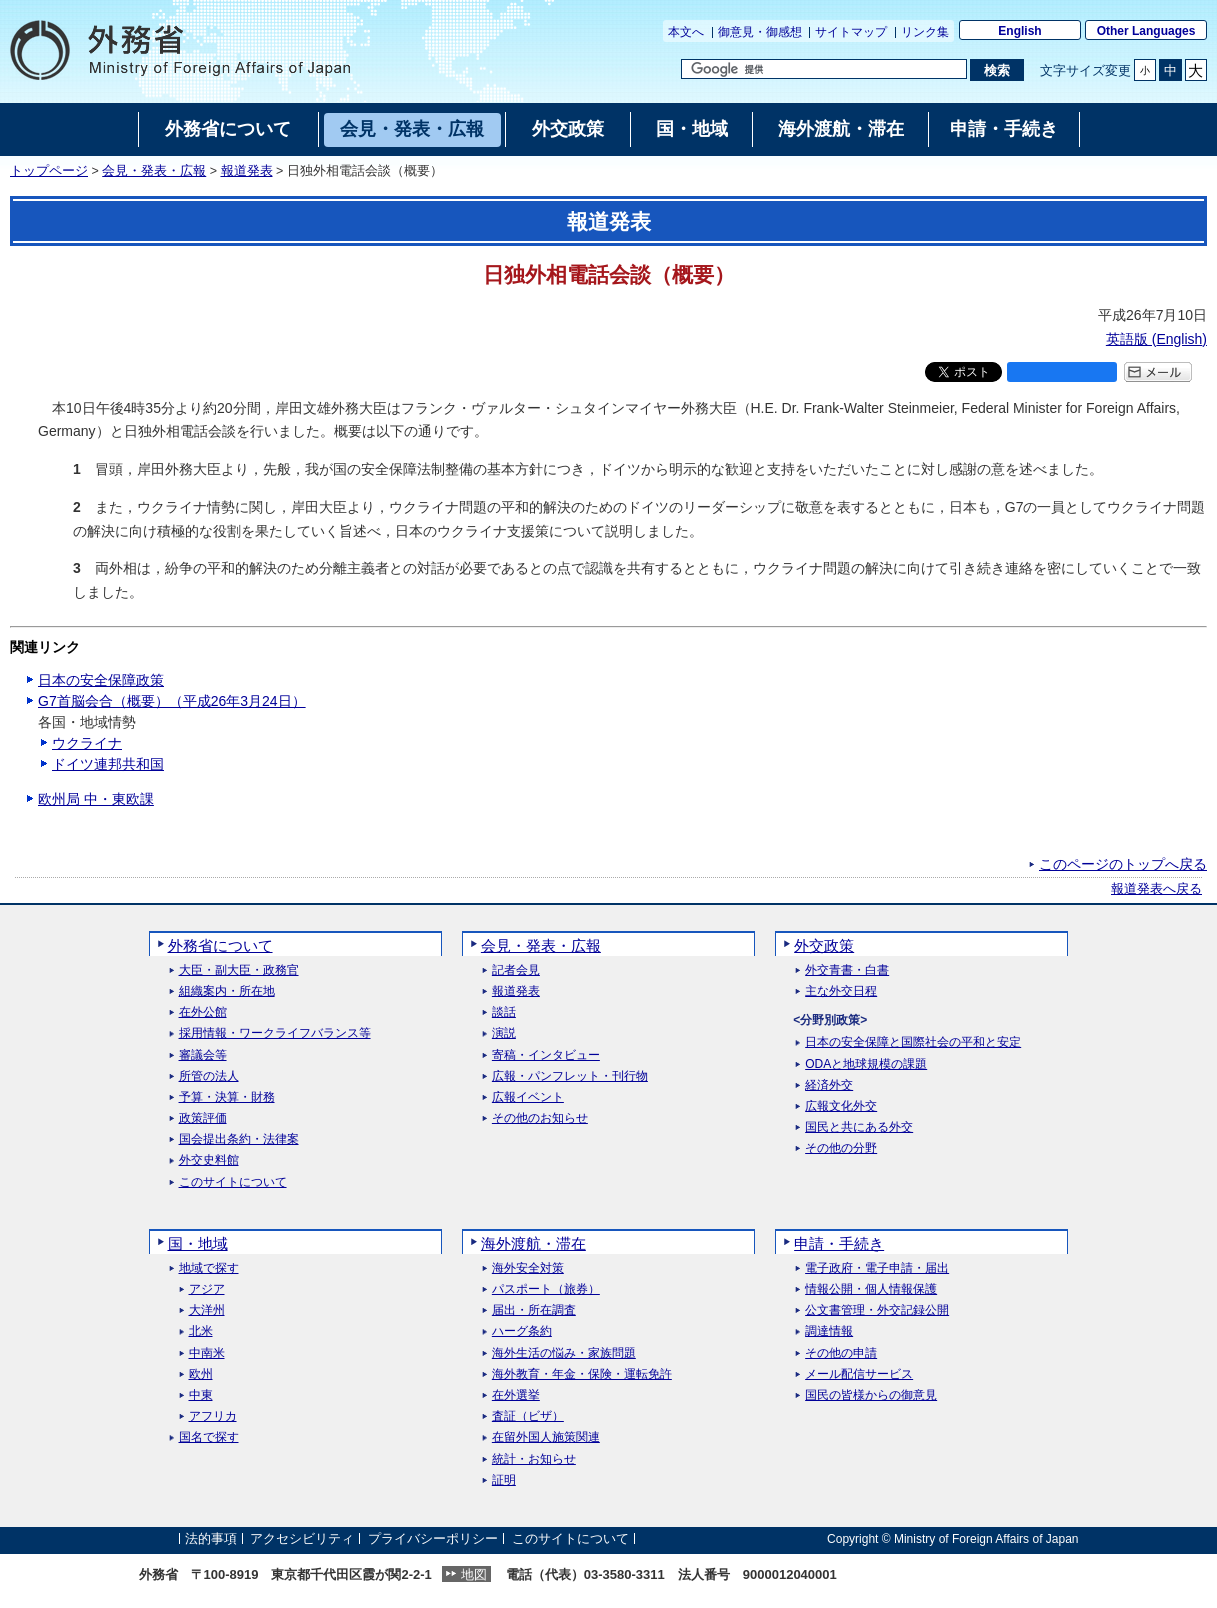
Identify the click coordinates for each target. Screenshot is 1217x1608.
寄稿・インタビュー (546, 1055)
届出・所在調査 (534, 1310)
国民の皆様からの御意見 (871, 1395)
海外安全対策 (528, 1268)
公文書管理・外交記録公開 (877, 1310)
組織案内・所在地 (227, 991)
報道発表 (247, 171)
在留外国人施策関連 (546, 1437)
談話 (504, 1012)
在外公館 (203, 1012)
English (1019, 31)
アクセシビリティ (302, 1538)
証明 (504, 1480)
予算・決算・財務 (227, 1097)
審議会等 (203, 1055)
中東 (201, 1395)
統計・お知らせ (534, 1459)
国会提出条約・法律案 (239, 1139)
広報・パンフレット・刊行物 (570, 1076)
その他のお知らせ (540, 1118)
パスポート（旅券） (546, 1289)
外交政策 (824, 945)
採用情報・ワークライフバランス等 (275, 1033)
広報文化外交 (841, 1106)
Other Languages (1146, 31)
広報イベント (528, 1097)
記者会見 (516, 970)
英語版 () (1156, 339)
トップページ (49, 171)
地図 (474, 1574)
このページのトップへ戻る (1123, 864)
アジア (207, 1289)
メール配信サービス (859, 1374)
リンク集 (925, 32)
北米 (201, 1331)
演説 (504, 1033)
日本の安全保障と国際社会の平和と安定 (913, 1042)
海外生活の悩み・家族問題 (564, 1353)
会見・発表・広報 (154, 171)
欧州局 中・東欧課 (96, 799)
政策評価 (203, 1118)
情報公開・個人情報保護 (871, 1289)
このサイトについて (233, 1182)
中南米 (207, 1353)
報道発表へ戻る (1156, 889)
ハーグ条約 (522, 1331)
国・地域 (198, 1243)
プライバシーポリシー (433, 1538)
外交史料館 (209, 1160)
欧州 (201, 1374)
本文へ (686, 32)
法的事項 (211, 1538)
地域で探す (209, 1268)
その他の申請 (841, 1353)
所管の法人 (209, 1076)
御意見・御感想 (760, 32)
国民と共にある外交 (859, 1127)
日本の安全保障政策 (101, 680)
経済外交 (829, 1085)
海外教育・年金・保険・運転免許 (582, 1374)
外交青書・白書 (847, 970)
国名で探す (209, 1437)
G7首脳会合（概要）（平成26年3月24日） (172, 701)
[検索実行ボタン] (996, 70)
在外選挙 (516, 1395)
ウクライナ (87, 743)
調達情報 (829, 1331)
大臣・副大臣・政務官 (239, 970)
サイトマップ (851, 32)
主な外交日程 (841, 991)
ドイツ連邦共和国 (108, 764)
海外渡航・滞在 (533, 1243)
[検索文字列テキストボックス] (824, 69)
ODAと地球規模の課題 (866, 1064)
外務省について (220, 945)
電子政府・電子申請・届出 (877, 1268)
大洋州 (207, 1310)
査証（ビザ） (528, 1416)
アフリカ (213, 1416)
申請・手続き (839, 1243)
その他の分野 (841, 1148)
